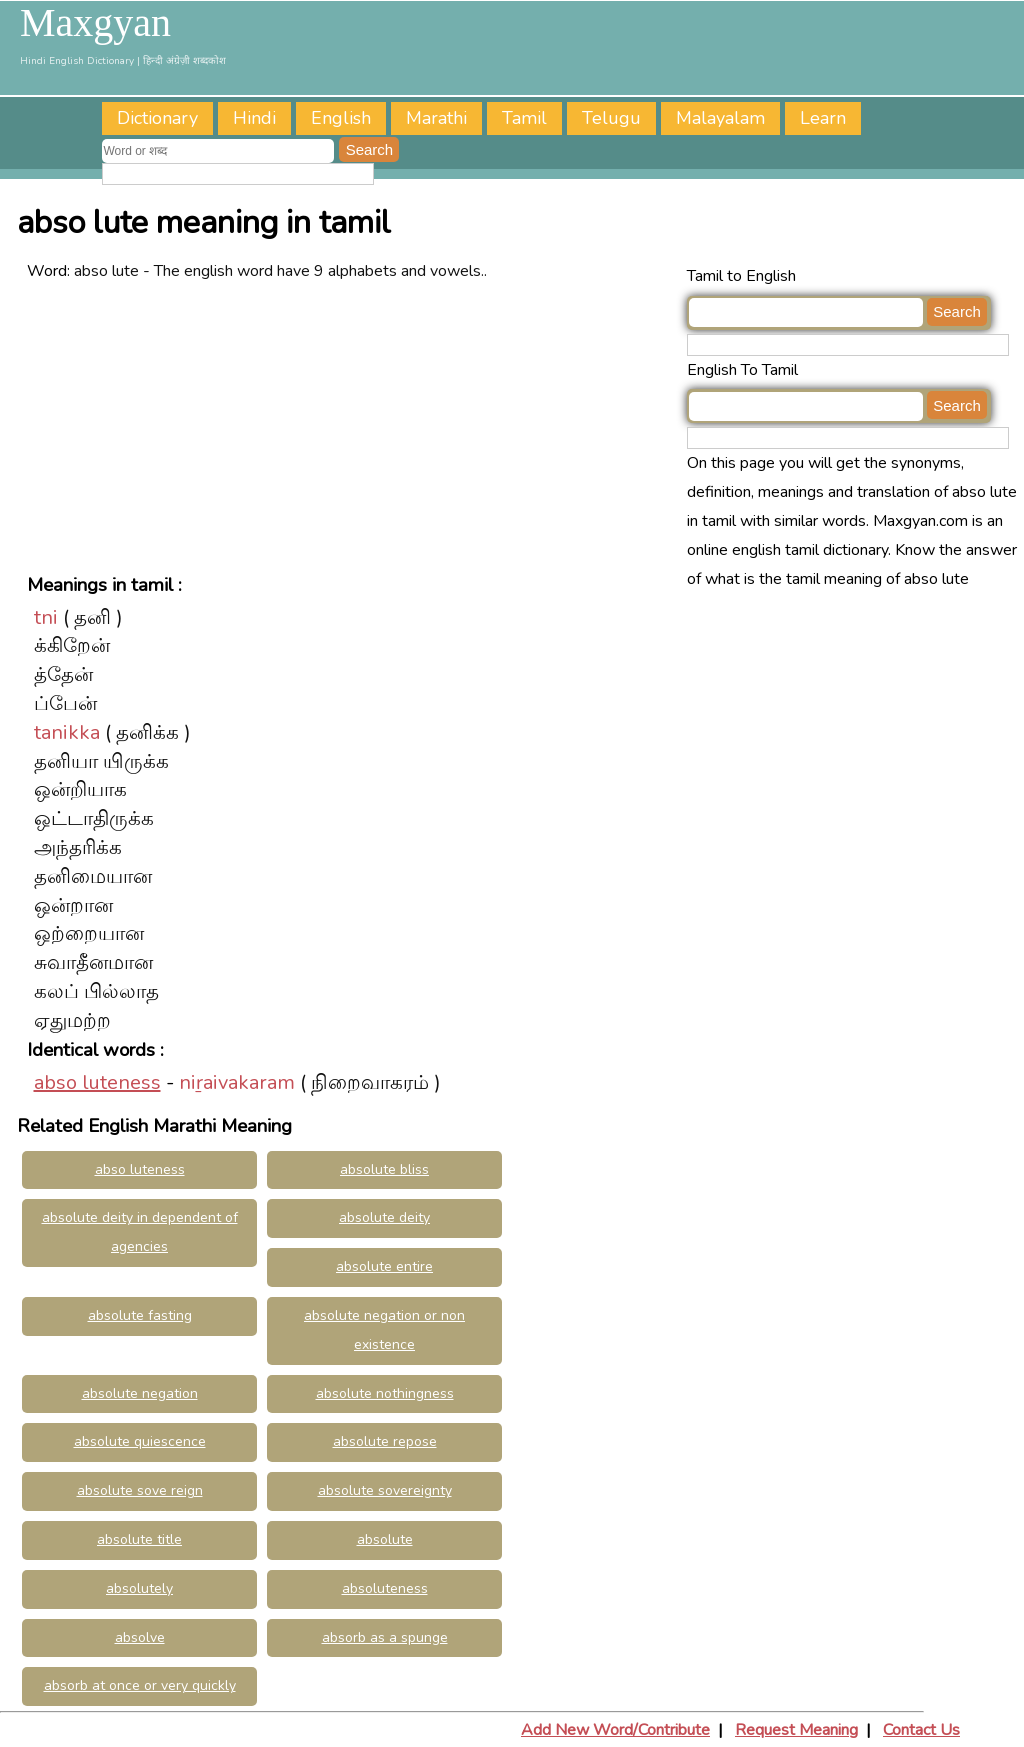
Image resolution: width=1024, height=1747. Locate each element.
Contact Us (921, 1730)
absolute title (139, 1539)
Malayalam (720, 118)
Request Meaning (796, 1730)
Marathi (436, 118)
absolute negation (140, 1393)
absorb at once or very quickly (140, 1685)
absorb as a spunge (385, 1637)
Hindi (254, 118)
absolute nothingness (385, 1393)
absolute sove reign (140, 1490)
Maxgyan (95, 23)
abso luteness (97, 1082)
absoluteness (385, 1588)
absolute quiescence (140, 1441)
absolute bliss (384, 1169)
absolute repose (385, 1441)
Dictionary (157, 118)
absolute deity (384, 1217)
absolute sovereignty (385, 1490)
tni (46, 617)
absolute (385, 1539)
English (341, 118)
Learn (823, 118)
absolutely (139, 1588)
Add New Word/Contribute (615, 1730)
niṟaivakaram (237, 1082)
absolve (140, 1637)
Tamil (524, 118)
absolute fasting (140, 1315)
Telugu (611, 118)
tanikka (67, 732)
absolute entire (384, 1266)
